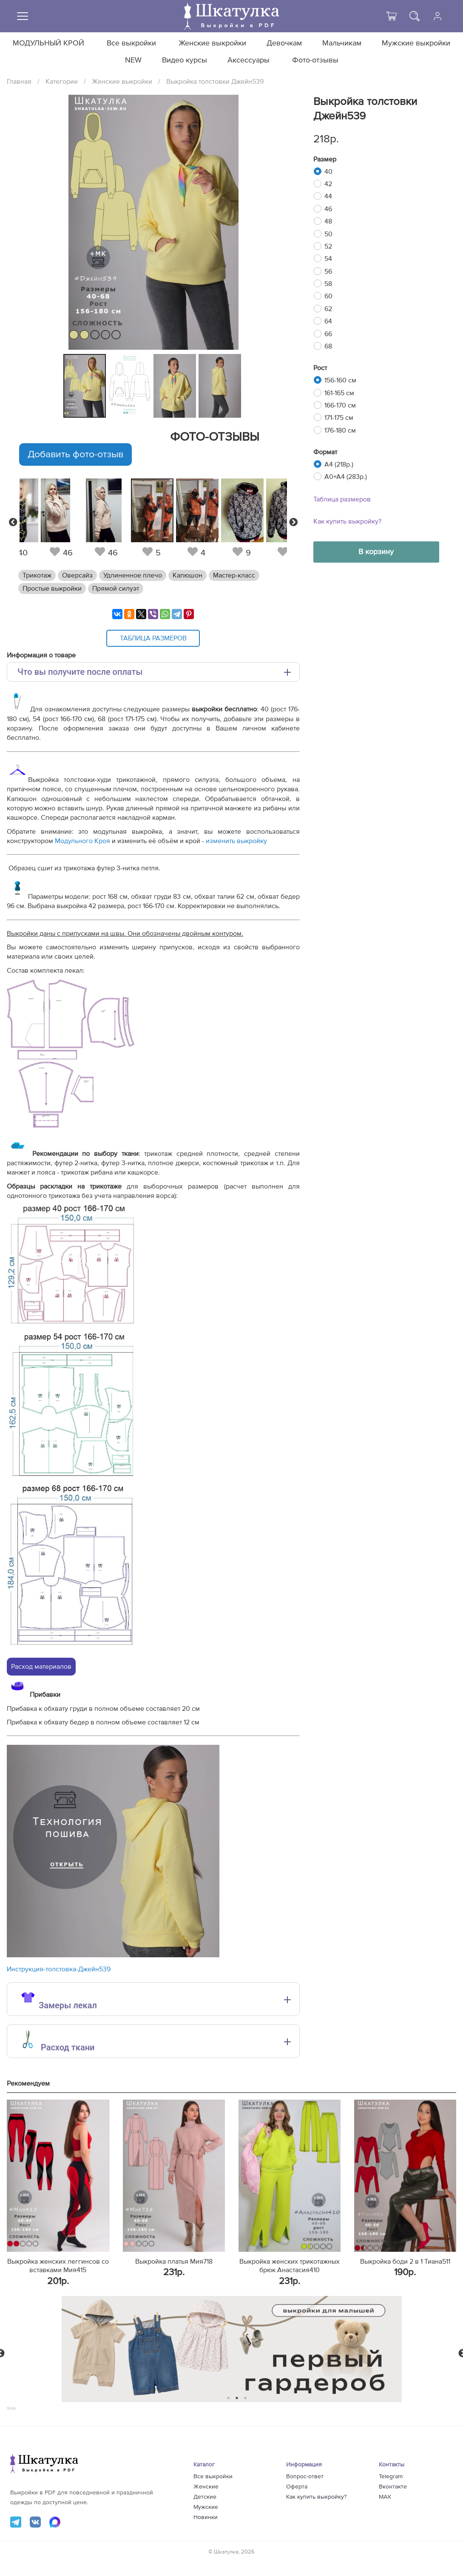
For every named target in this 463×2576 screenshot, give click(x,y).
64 (328, 321)
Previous (13, 522)
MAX (385, 2497)
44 (328, 196)
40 (328, 171)
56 (328, 271)
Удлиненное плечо (132, 575)
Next (293, 522)
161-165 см (339, 393)
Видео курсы (184, 60)
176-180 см (340, 430)
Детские (204, 2497)
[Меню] (22, 16)
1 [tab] (228, 2398)
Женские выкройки (212, 43)
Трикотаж (37, 575)
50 (328, 234)
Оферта (296, 2487)
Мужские (205, 2507)
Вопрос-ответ (305, 2477)
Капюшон (187, 575)
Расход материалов (41, 1666)
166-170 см (340, 405)
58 (328, 283)
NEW (133, 60)
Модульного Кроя (82, 841)
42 (328, 184)
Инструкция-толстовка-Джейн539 (59, 1969)
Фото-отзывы (315, 60)
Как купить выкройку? (347, 521)
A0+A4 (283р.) (345, 476)
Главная (19, 81)
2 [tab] (237, 2398)
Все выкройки (131, 43)
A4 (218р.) (338, 464)
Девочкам (284, 43)
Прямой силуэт (115, 588)
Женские (206, 2487)
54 (328, 258)
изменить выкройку (236, 841)
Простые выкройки (52, 588)
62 (328, 309)
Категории (61, 81)
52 (328, 246)
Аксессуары (248, 60)
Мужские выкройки (416, 43)
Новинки (205, 2517)
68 (328, 346)
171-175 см (338, 417)
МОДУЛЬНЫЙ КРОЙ (48, 43)
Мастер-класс (234, 575)
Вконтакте (393, 2487)
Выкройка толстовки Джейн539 (215, 81)
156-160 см (340, 380)
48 (328, 221)
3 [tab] (245, 2398)
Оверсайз (77, 575)
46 (328, 209)
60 (328, 296)
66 (328, 334)
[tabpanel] (83, 386)
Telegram (391, 2477)
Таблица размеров (342, 499)
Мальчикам (341, 43)
